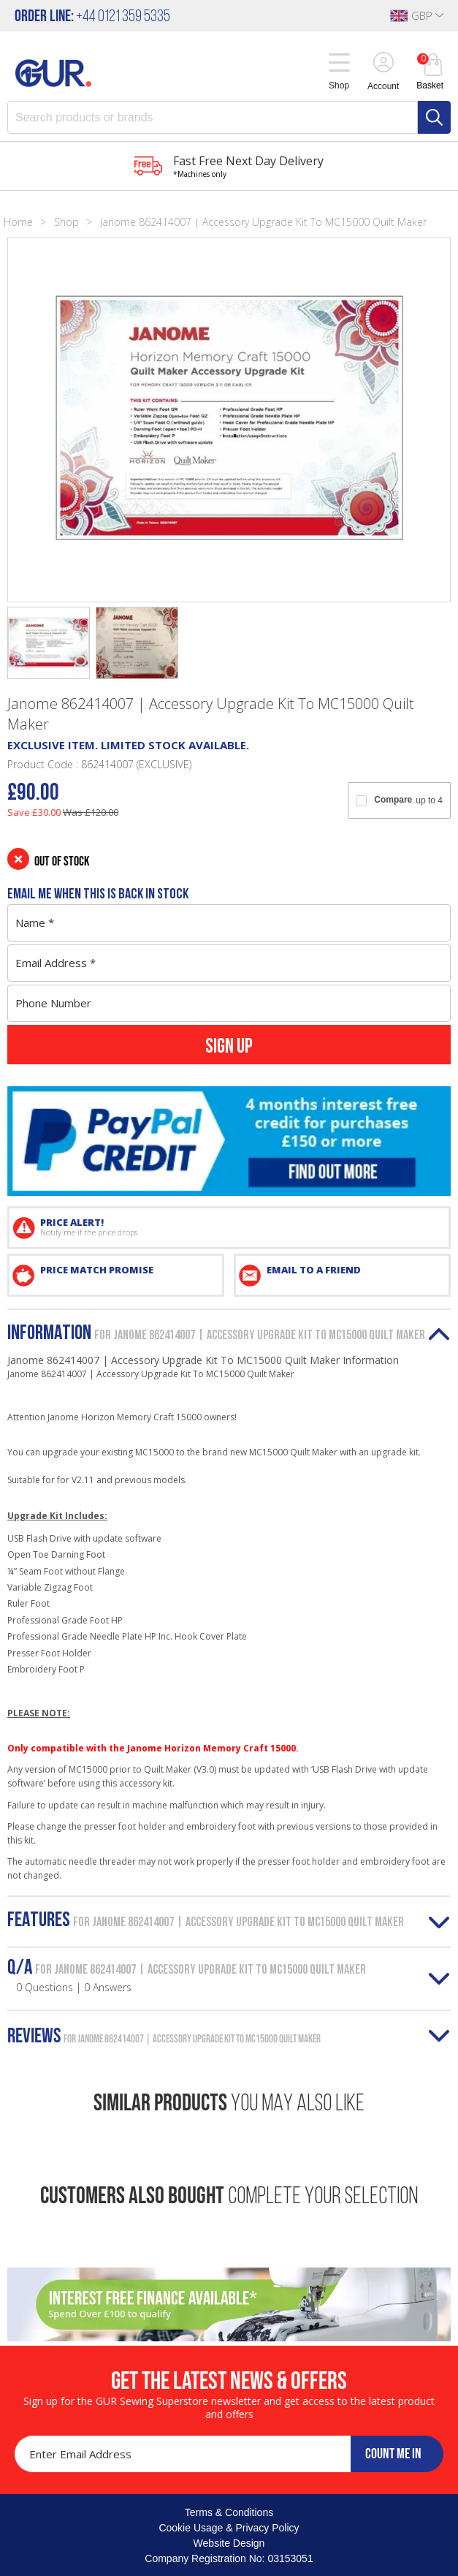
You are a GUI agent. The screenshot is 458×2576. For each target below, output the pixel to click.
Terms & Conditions (229, 2512)
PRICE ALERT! (240, 1227)
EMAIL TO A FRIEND (314, 1269)
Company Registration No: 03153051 (229, 2558)
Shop (66, 222)
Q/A (186, 1976)
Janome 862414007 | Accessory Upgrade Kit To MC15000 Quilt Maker (263, 222)
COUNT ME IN (393, 2453)
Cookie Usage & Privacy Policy (229, 2528)
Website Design (229, 2543)
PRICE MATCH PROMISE (96, 1269)
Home (18, 222)
